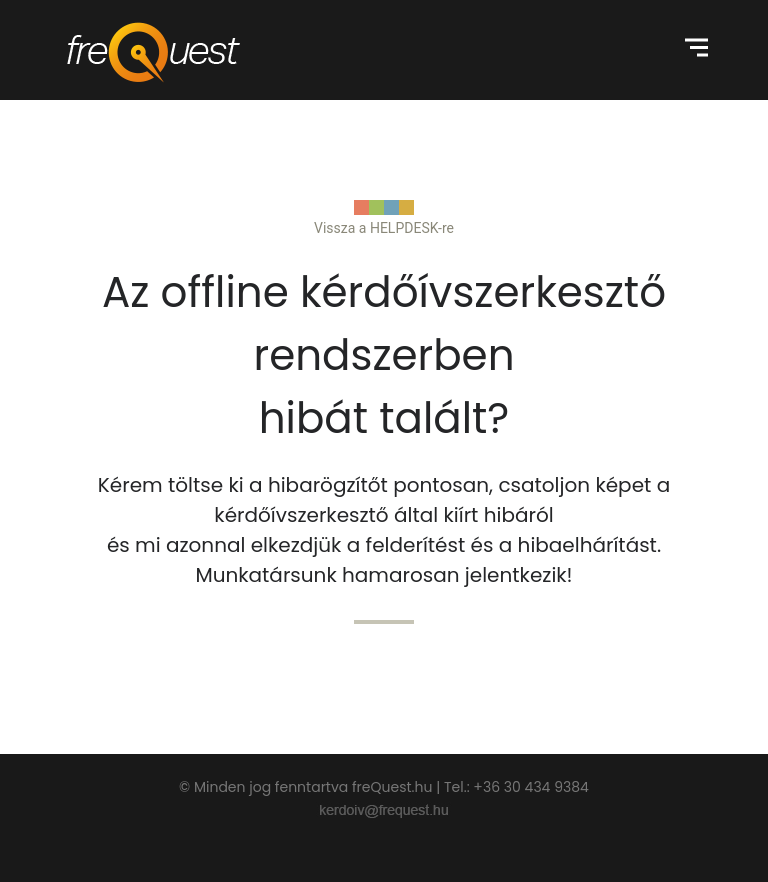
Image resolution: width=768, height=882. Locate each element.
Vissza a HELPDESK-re (384, 228)
